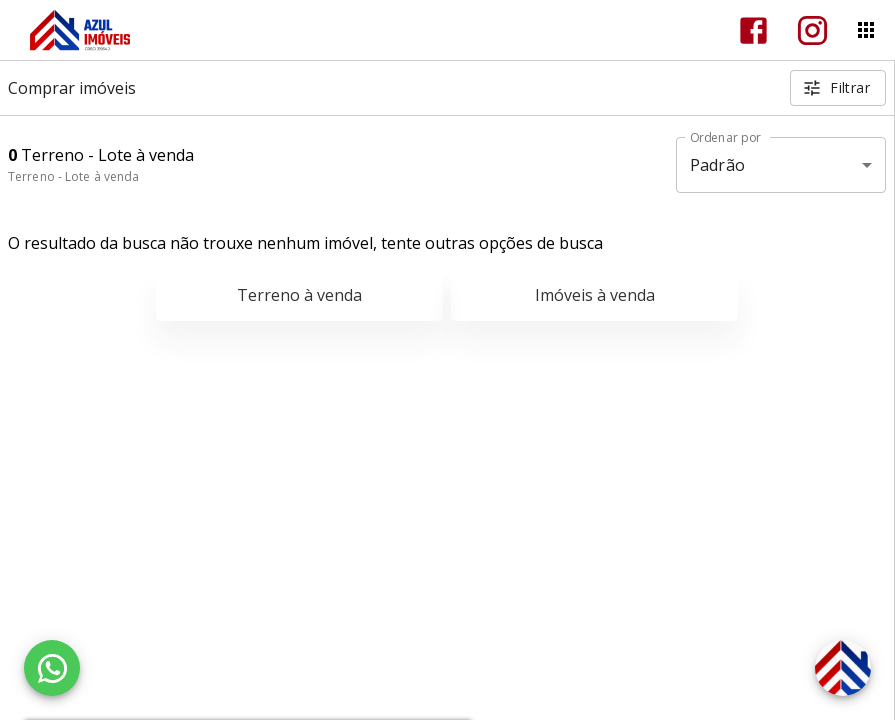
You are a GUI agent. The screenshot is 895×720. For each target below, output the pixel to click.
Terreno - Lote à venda (73, 176)
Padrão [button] (717, 165)
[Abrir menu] (866, 30)
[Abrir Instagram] (812, 30)
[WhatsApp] (52, 668)
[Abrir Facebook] (753, 30)
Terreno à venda (299, 295)
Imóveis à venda (595, 295)
